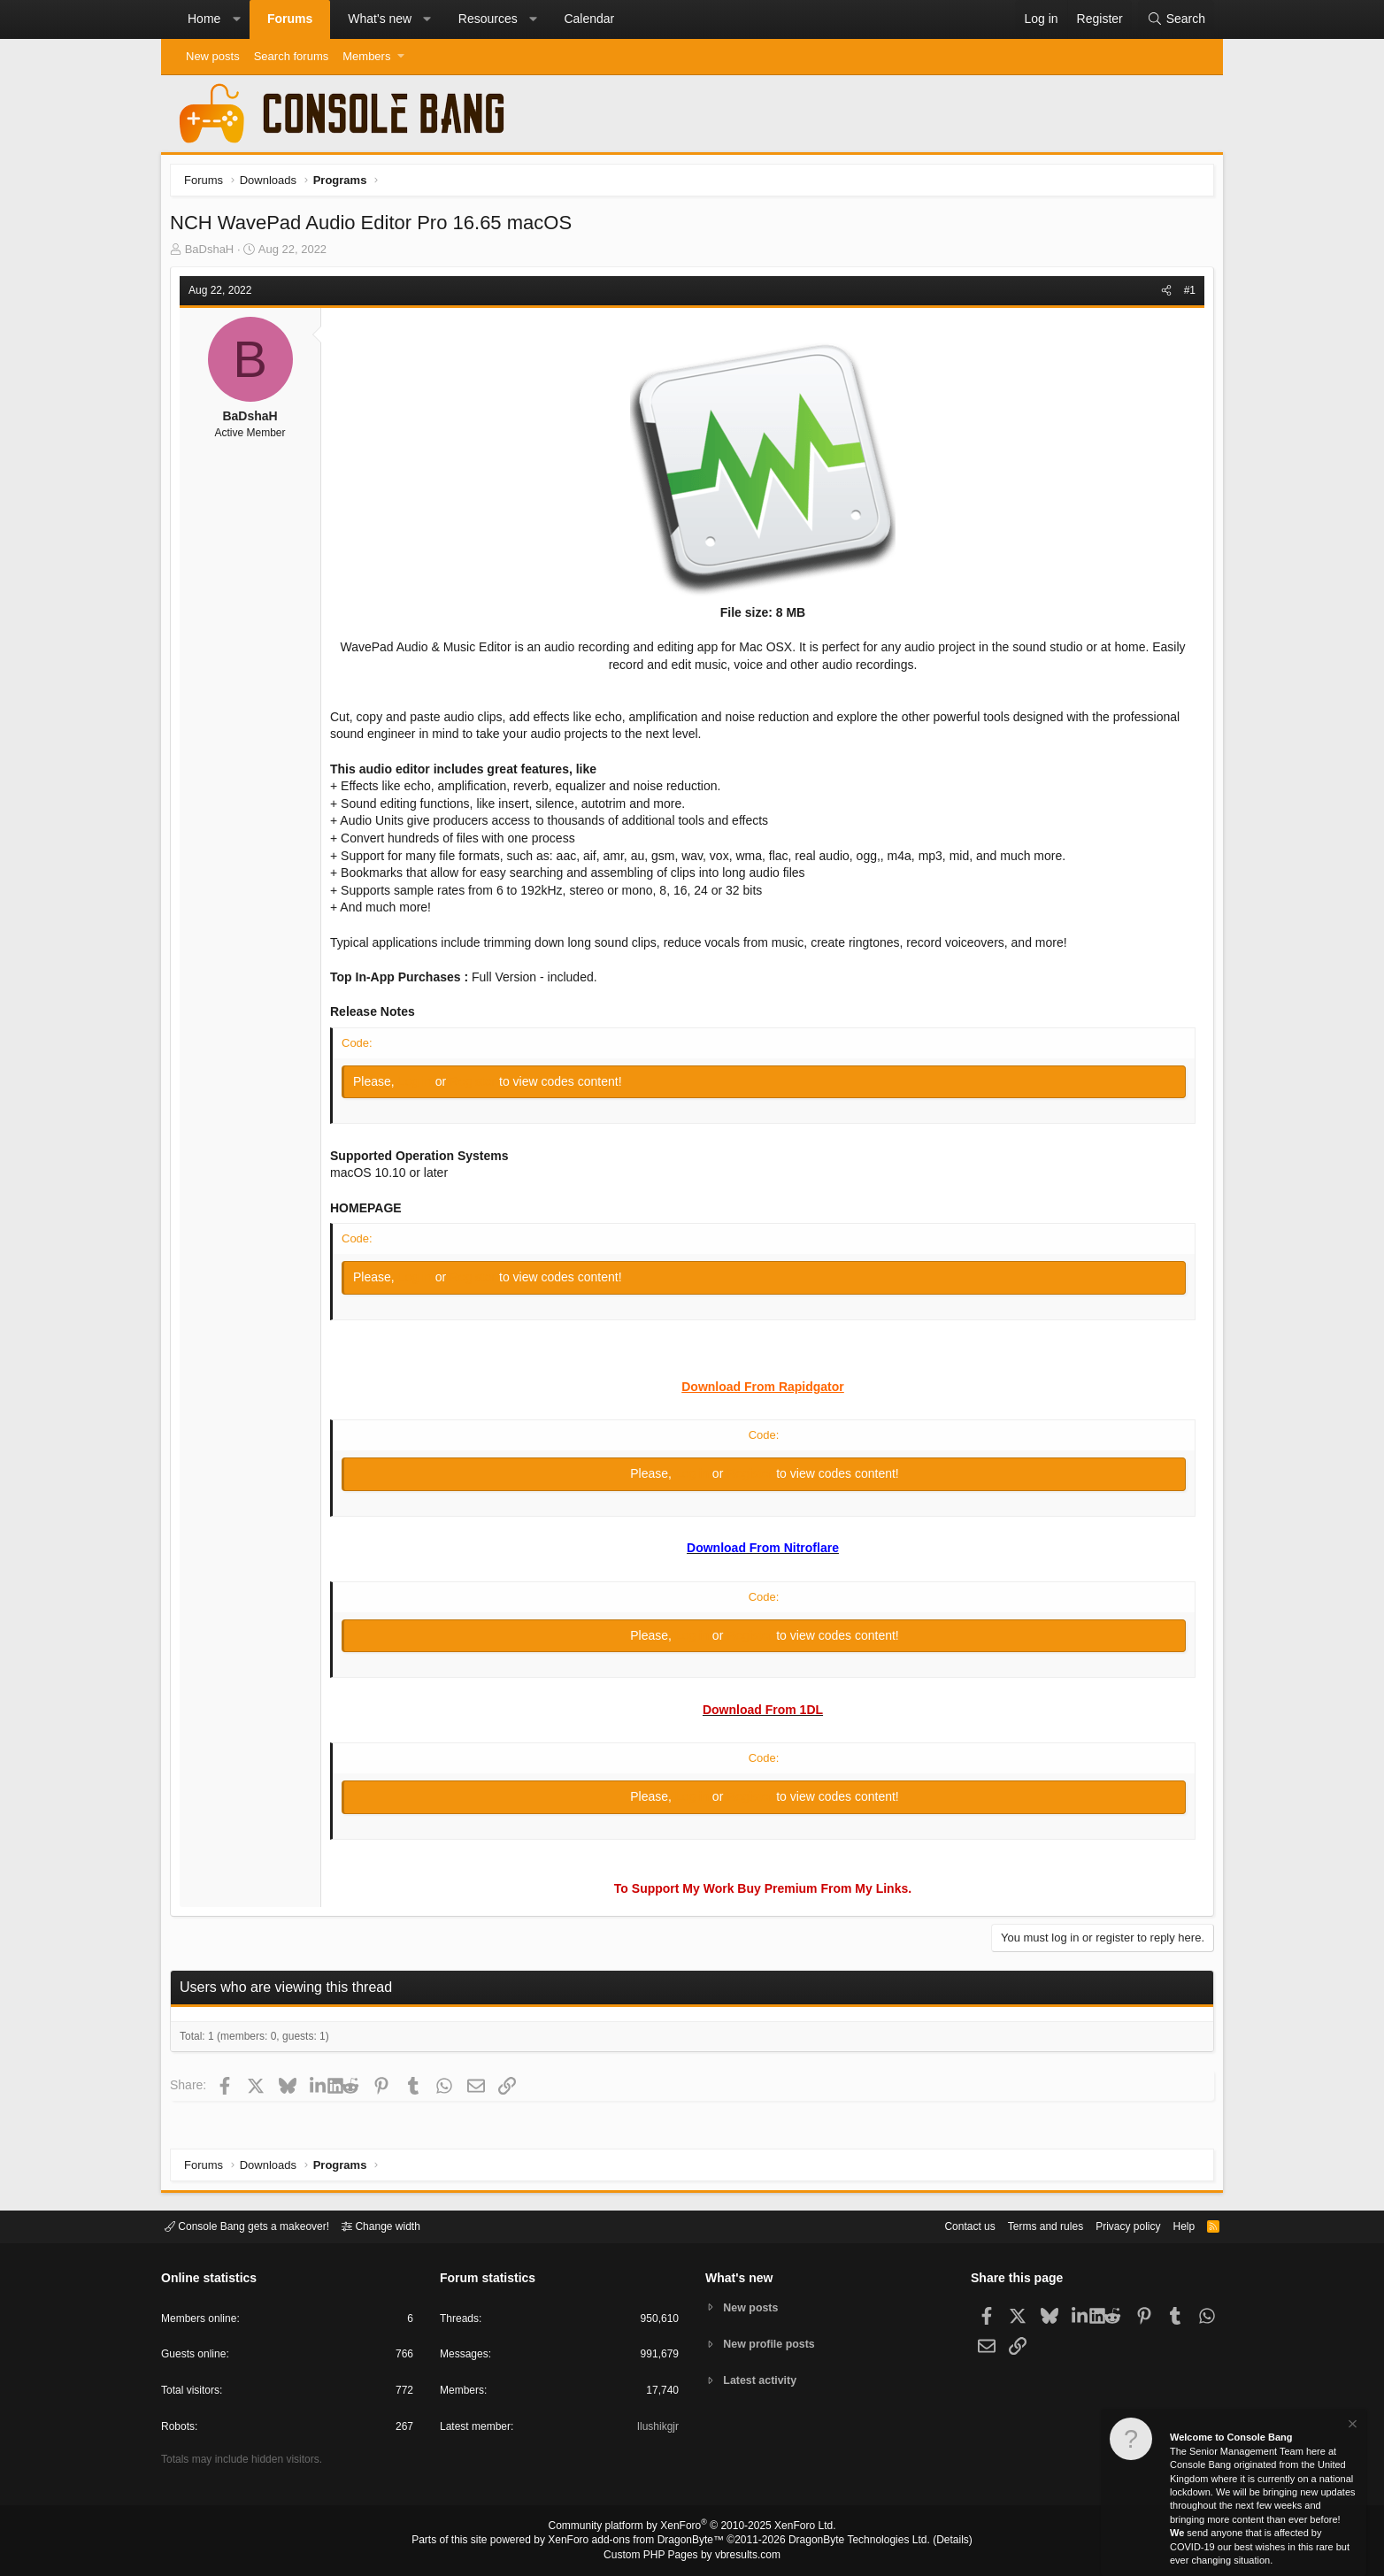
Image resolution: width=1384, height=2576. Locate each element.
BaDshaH (214, 253)
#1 (1185, 294)
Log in (421, 1086)
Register (479, 1086)
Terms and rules (1024, 2225)
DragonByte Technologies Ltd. (845, 2541)
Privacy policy (1113, 2225)
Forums (289, 19)
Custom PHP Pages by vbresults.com (692, 2555)
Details (931, 2541)
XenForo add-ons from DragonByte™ (640, 2541)
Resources (488, 19)
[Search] (1176, 19)
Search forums (291, 56)
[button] (236, 19)
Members (366, 56)
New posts (213, 56)
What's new (379, 19)
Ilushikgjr (656, 2429)
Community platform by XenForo (692, 2528)
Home (204, 19)
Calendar (589, 19)
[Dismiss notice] (1351, 2426)
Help (1173, 2225)
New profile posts (772, 2343)
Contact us (942, 2225)
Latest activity (763, 2381)
